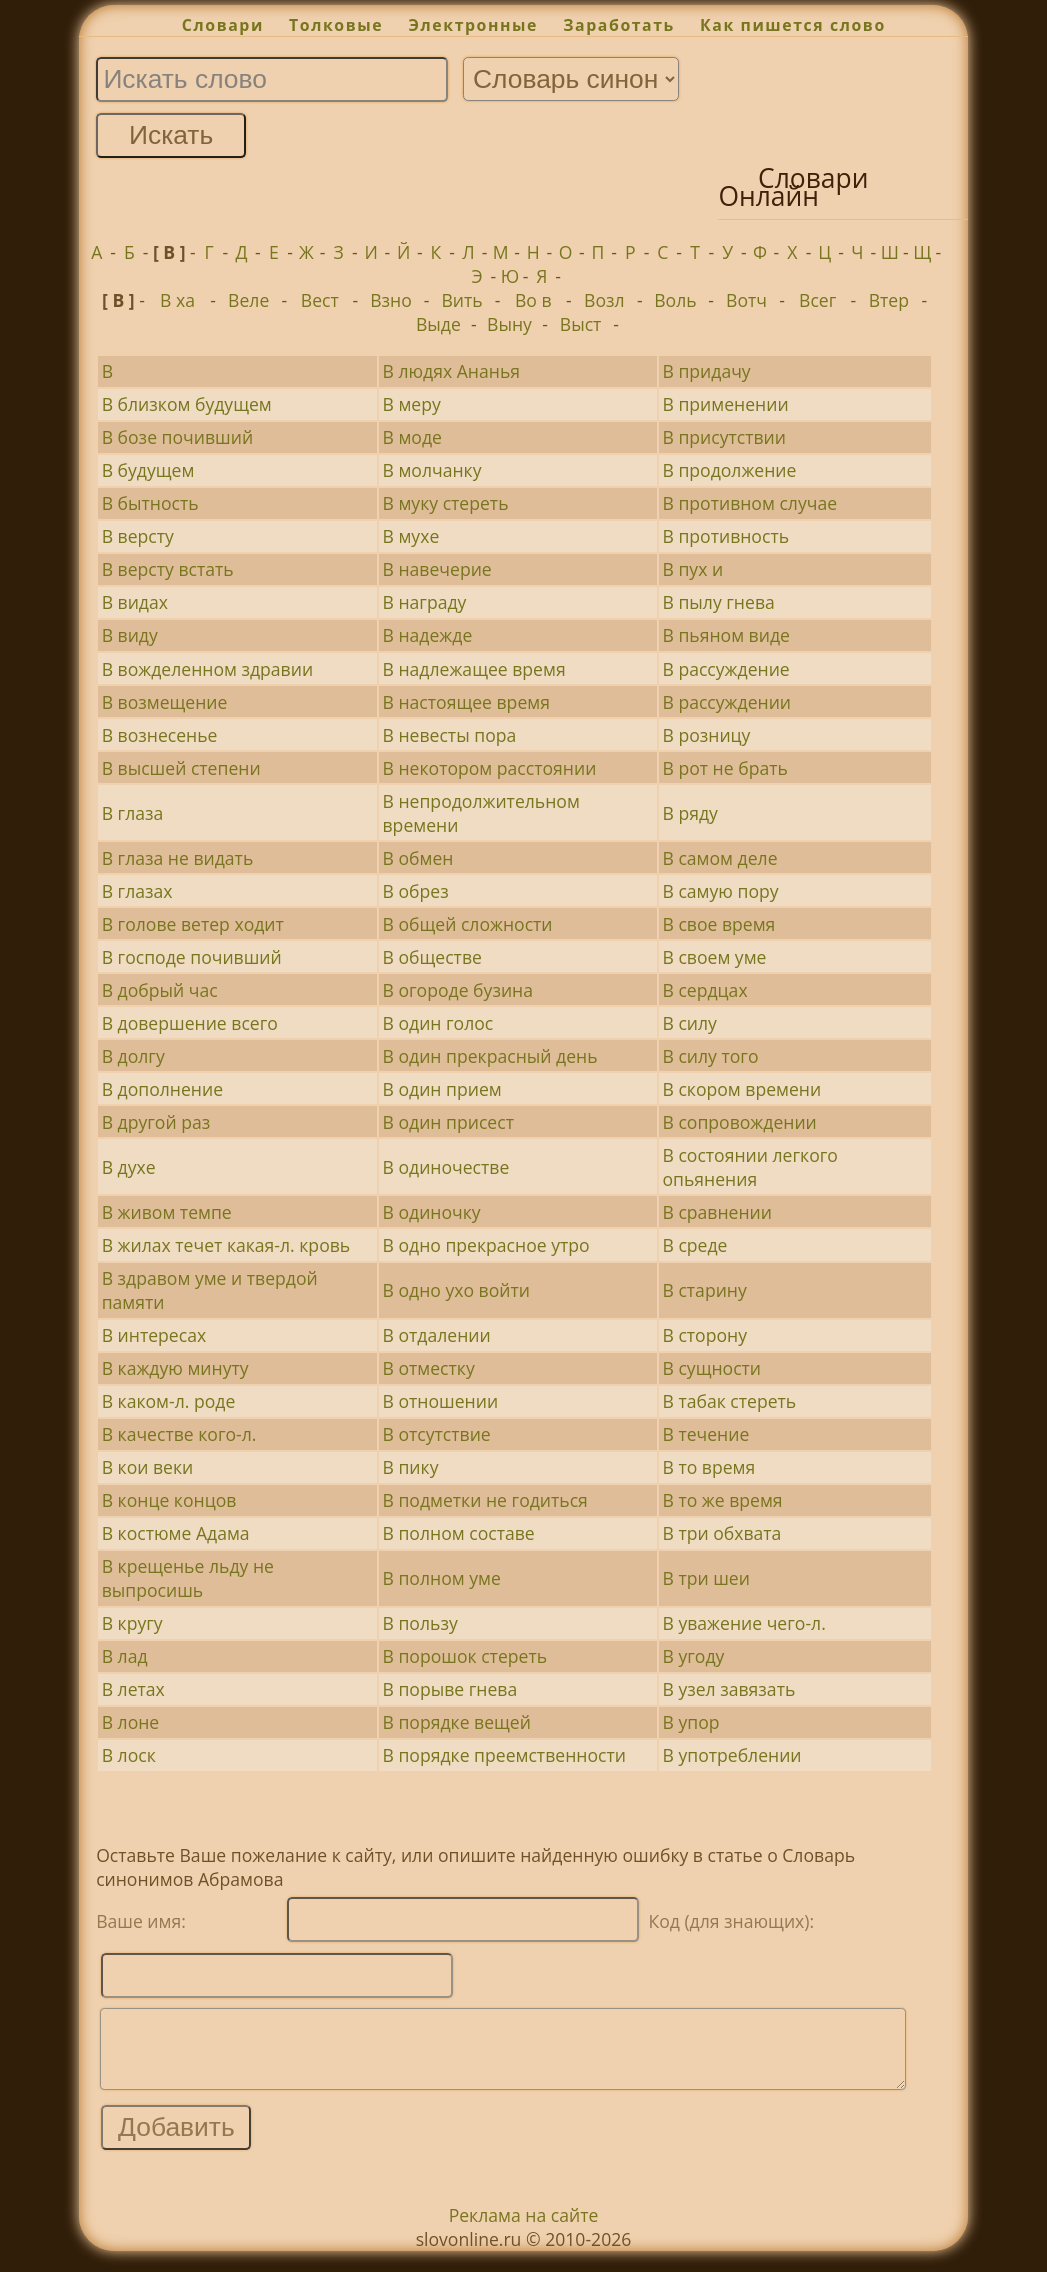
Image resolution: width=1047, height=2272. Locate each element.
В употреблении (731, 1755)
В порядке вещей (457, 1722)
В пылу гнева (718, 602)
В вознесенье (160, 735)
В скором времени (741, 1089)
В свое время (718, 924)
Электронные (473, 25)
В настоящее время (466, 702)
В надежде (428, 635)
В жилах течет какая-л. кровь (226, 1245)
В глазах (137, 891)
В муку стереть (446, 503)
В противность (725, 536)
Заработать (619, 25)
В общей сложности (468, 924)
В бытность (150, 503)
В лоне (131, 1722)
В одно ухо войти (456, 1290)
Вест (320, 300)
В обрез (416, 891)
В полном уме (442, 1578)
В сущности (711, 1368)
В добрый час (160, 990)
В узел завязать (728, 1689)
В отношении (441, 1401)
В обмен (418, 858)
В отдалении (437, 1335)
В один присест (448, 1122)
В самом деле (719, 858)
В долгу (133, 1056)
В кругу (132, 1623)
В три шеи (705, 1578)
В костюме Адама (176, 1533)
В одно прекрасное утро (486, 1245)
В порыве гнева (450, 1689)
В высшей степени (181, 768)
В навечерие (437, 569)
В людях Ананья (452, 371)
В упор (690, 1722)
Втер (889, 300)
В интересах (154, 1335)
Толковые (336, 25)
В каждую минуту (175, 1368)
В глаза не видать (178, 858)
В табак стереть (729, 1401)
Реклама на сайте (524, 2230)
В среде (694, 1245)
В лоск (129, 1755)
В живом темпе (167, 1212)
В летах (133, 1689)
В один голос (438, 1023)
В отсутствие (437, 1434)
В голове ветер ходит (193, 924)
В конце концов (169, 1500)
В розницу (706, 735)
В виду (130, 635)
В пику (411, 1467)
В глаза (133, 813)
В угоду (693, 1656)
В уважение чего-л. (743, 1623)
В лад (125, 1656)
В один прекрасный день (490, 1056)
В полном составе (459, 1533)
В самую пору (720, 891)
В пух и (692, 569)
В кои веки (148, 1467)
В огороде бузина (458, 990)
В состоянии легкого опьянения (749, 1167)
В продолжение (729, 470)
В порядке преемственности (504, 1755)
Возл (604, 300)
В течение (705, 1434)
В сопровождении (739, 1122)
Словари (223, 25)
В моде (412, 437)
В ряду (689, 813)
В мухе (411, 536)
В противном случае (749, 503)
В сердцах (704, 990)
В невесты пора (450, 735)
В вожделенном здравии (207, 669)
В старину (704, 1290)
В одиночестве (446, 1167)
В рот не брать (724, 768)
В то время (708, 1467)
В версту (138, 536)
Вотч (746, 300)
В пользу (420, 1623)
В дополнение (162, 1089)
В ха (177, 300)
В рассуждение (725, 669)
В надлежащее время (474, 669)
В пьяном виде (725, 635)
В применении (725, 404)
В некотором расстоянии (490, 768)
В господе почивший (192, 957)
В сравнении (717, 1212)
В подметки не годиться (485, 1500)
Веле (248, 300)
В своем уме (714, 957)
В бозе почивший (177, 437)
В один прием (442, 1089)
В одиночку (432, 1212)
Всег (817, 300)
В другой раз (156, 1122)
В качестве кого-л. (179, 1434)
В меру (412, 404)
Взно (391, 300)
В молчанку (432, 470)
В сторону (704, 1335)
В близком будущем (187, 404)
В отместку (429, 1368)
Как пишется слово (793, 25)
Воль (675, 300)
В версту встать (168, 569)
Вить (461, 300)
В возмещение (165, 702)
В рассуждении (726, 702)
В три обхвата (721, 1533)
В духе (129, 1167)
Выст (581, 324)
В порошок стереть (465, 1656)
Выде (438, 324)
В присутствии (724, 437)
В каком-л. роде (169, 1401)
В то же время (722, 1500)
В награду (425, 602)
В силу (689, 1023)
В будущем (148, 470)
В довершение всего (190, 1023)
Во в (533, 300)
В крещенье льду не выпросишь (188, 1578)
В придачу (706, 371)
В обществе (432, 957)
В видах (135, 602)
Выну (509, 324)
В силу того (710, 1056)
